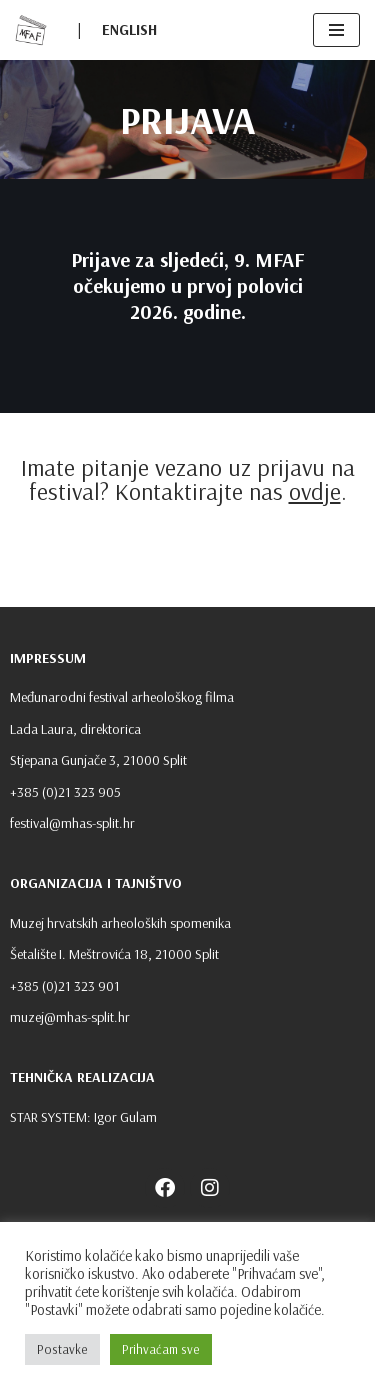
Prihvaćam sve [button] (161, 1349)
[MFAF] (31, 30)
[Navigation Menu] (336, 30)
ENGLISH (129, 29)
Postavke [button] (62, 1349)
